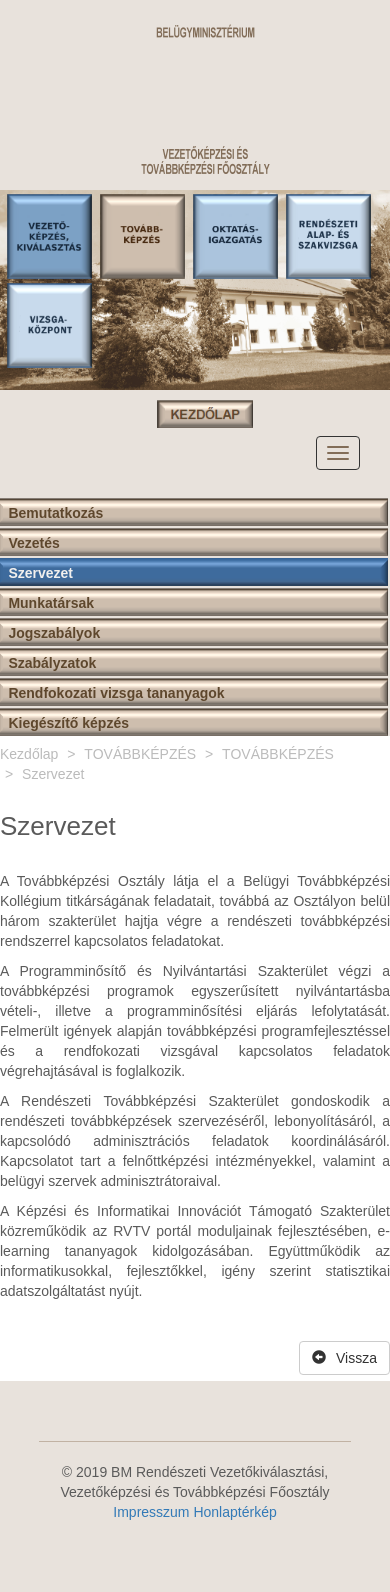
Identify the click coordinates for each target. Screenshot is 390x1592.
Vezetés (33, 543)
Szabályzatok (52, 663)
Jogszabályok (54, 633)
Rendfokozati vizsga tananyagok (116, 693)
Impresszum (151, 1512)
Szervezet (40, 573)
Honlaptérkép (234, 1512)
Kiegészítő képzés (68, 723)
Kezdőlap (29, 754)
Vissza (344, 1358)
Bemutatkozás (55, 513)
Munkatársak (51, 603)
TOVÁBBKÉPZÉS (140, 754)
